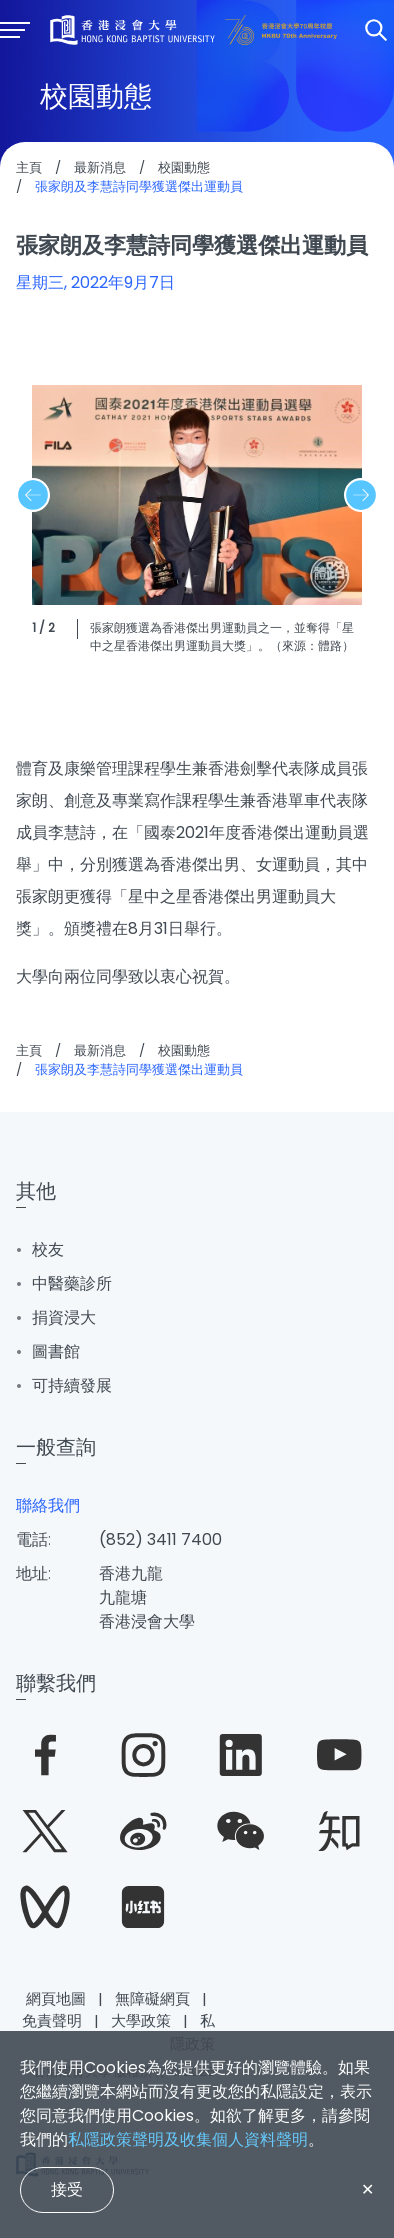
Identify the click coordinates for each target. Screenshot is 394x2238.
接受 (67, 2189)
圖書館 (56, 1351)
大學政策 (141, 2020)
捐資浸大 (64, 1317)
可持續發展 (72, 1385)
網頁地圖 (56, 1998)
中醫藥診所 (72, 1283)
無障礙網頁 (152, 1998)
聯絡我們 (48, 1505)
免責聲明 (52, 2020)
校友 (48, 1249)
